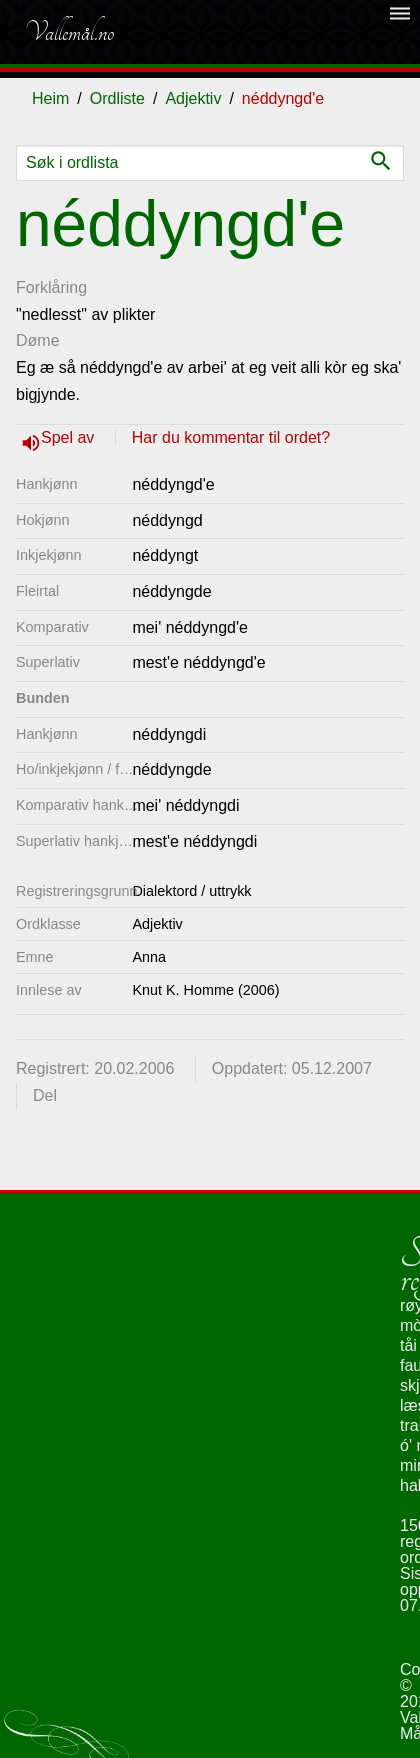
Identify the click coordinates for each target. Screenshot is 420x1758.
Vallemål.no (69, 32)
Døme (38, 340)
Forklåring (51, 287)
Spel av (70, 437)
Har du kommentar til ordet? (231, 437)
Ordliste (117, 98)
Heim (50, 98)
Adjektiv (193, 98)
